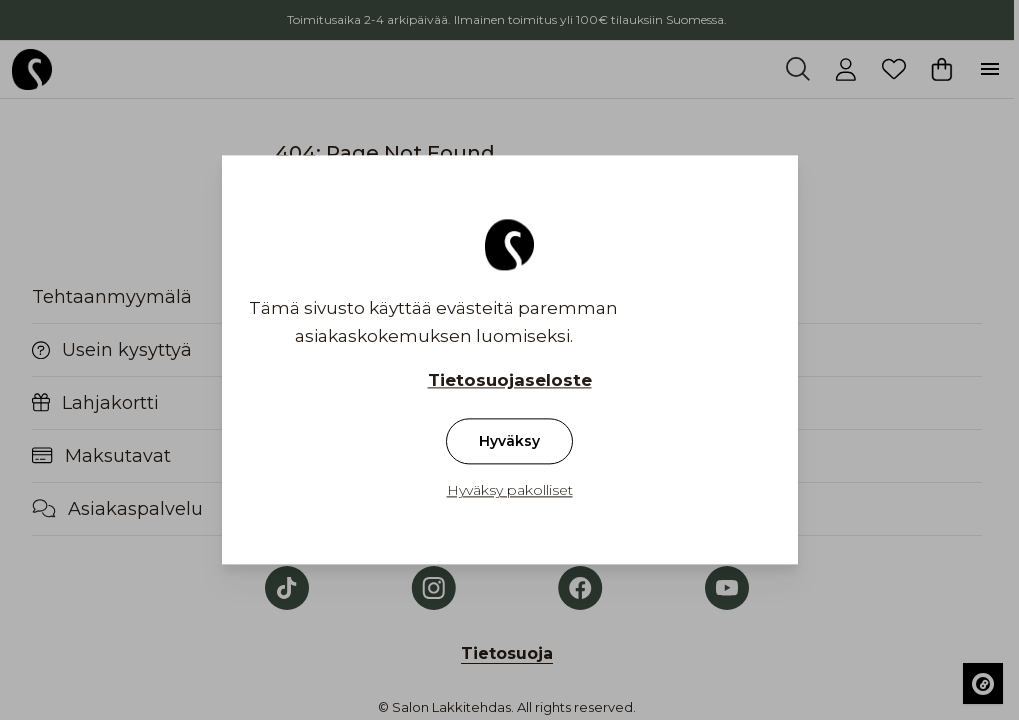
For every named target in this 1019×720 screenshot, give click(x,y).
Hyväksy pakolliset (510, 491)
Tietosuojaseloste (510, 381)
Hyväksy (509, 442)
